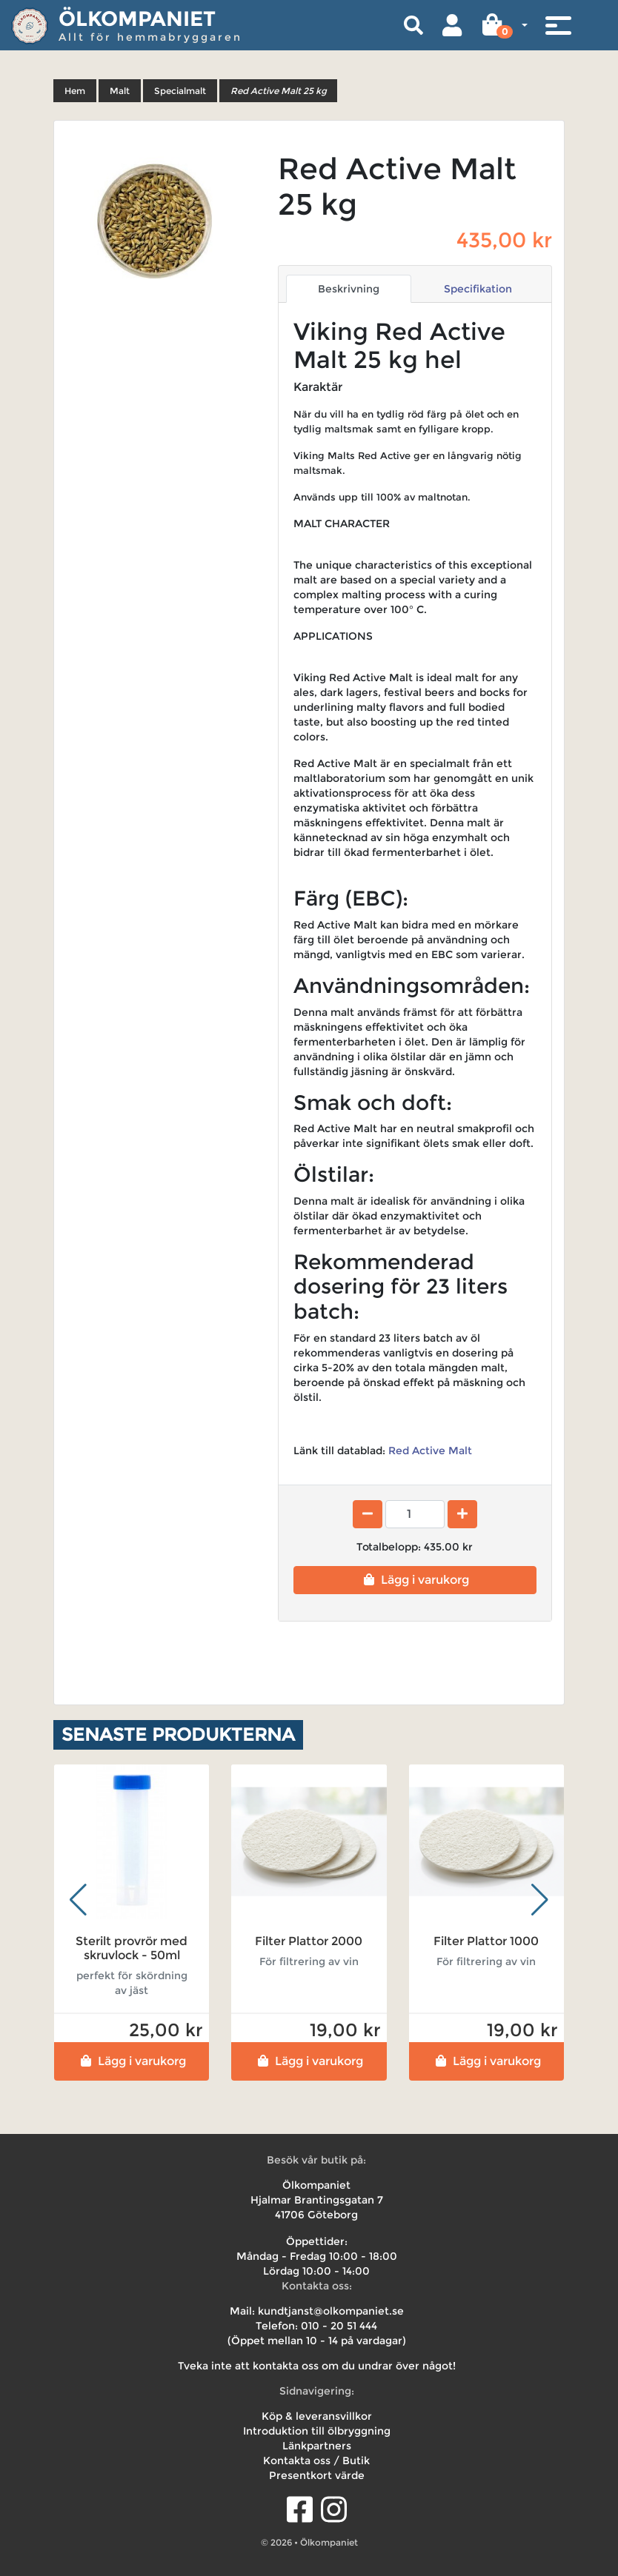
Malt (120, 90)
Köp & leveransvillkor (317, 2416)
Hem (74, 90)
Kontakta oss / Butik (316, 2460)
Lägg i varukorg (414, 1580)
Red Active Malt (428, 1450)
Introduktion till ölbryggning (317, 2431)
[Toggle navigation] (558, 25)
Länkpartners (316, 2445)
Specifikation (478, 288)
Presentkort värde (317, 2475)
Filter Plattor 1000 (486, 1941)
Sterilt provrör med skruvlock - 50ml (131, 1948)
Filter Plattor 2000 (308, 1941)
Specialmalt (180, 90)
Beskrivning (348, 288)
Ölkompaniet (137, 18)
